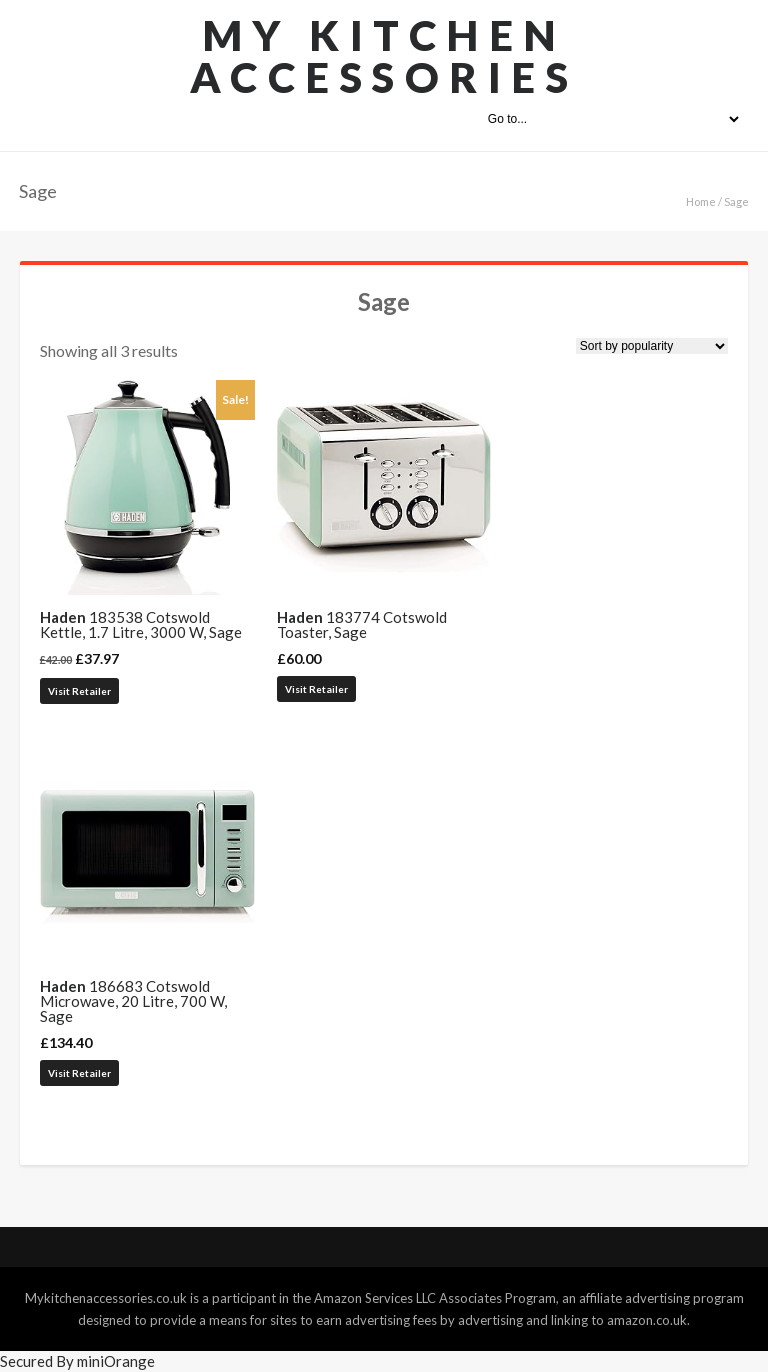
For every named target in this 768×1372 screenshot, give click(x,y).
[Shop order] (652, 346)
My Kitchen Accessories (384, 56)
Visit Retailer (79, 691)
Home (701, 201)
